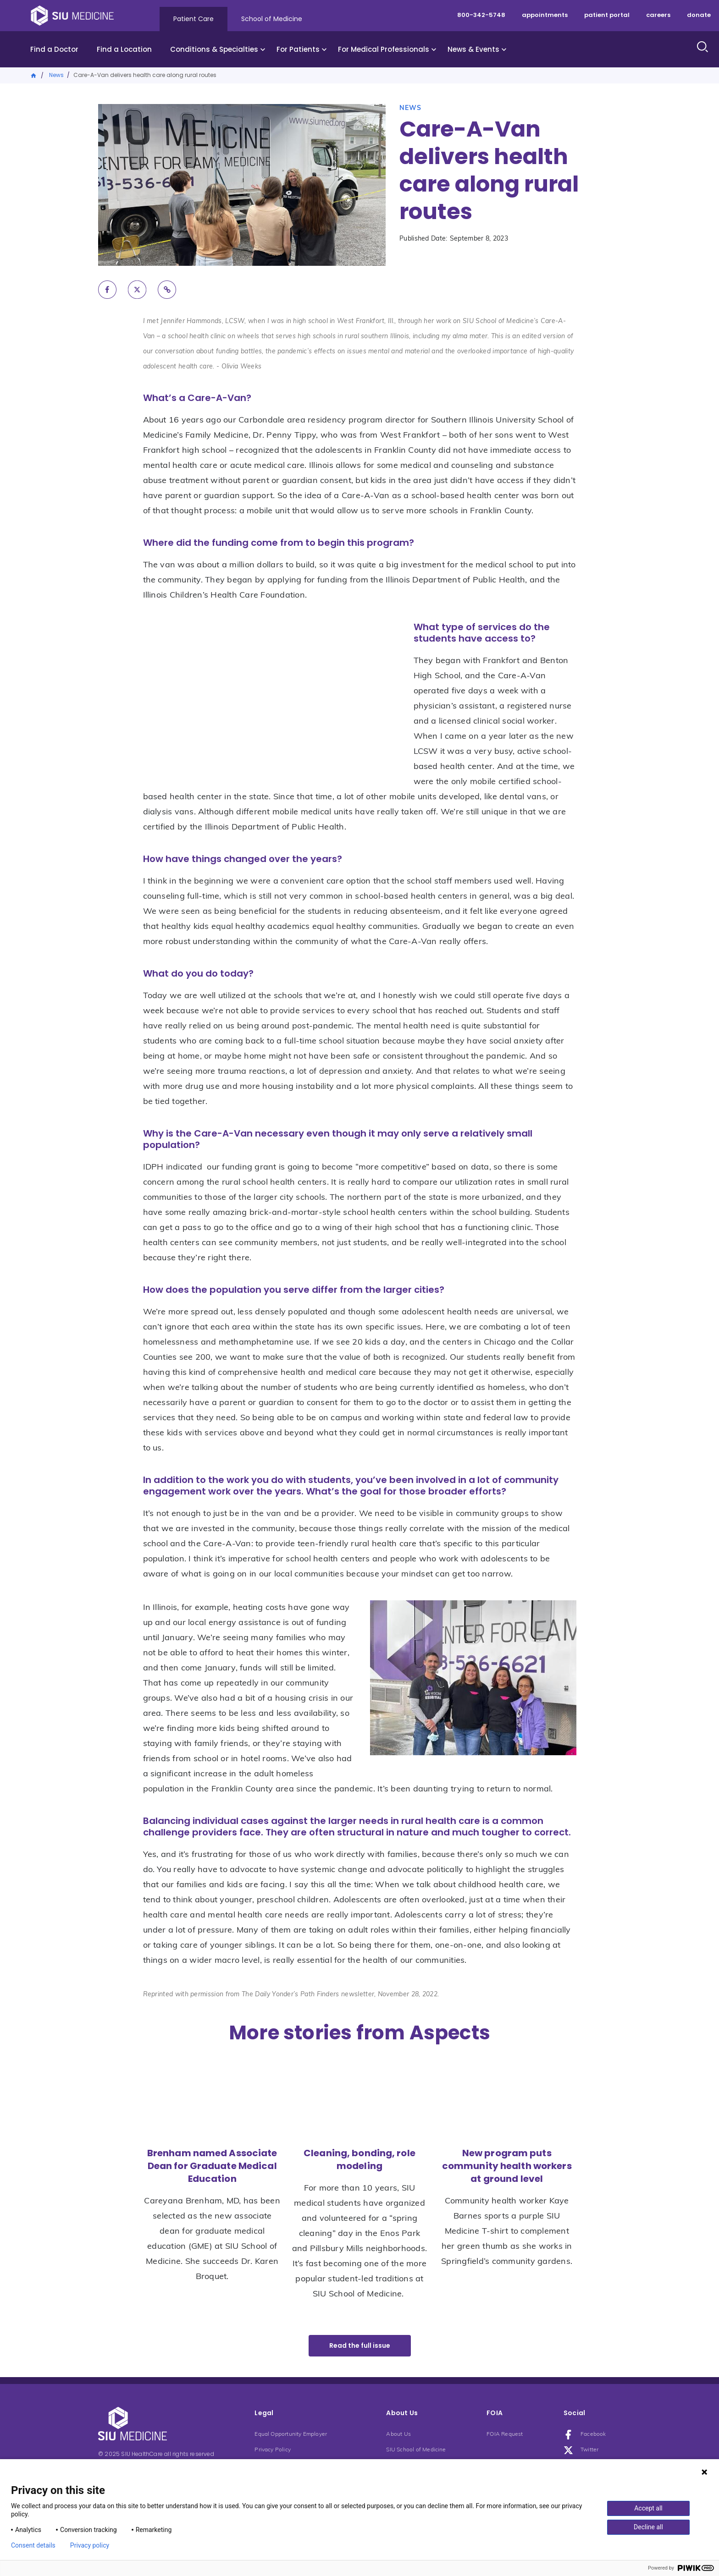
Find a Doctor (54, 49)
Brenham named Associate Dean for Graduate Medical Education (212, 2166)
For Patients (298, 49)
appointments (545, 15)
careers (658, 15)
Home (33, 75)
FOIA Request (505, 2434)
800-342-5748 (481, 15)
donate (699, 15)
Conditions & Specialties (214, 49)
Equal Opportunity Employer (290, 2434)
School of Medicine (271, 18)
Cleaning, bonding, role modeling (359, 2159)
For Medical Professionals (383, 49)
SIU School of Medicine (416, 2450)
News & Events (473, 49)
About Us (398, 2434)
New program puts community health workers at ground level (507, 2166)
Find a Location (124, 49)
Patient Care (193, 18)
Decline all (648, 2527)
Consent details (33, 2545)
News (56, 75)
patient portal (607, 15)
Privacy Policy (272, 2450)
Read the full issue (359, 2345)
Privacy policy (89, 2545)
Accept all (648, 2508)
